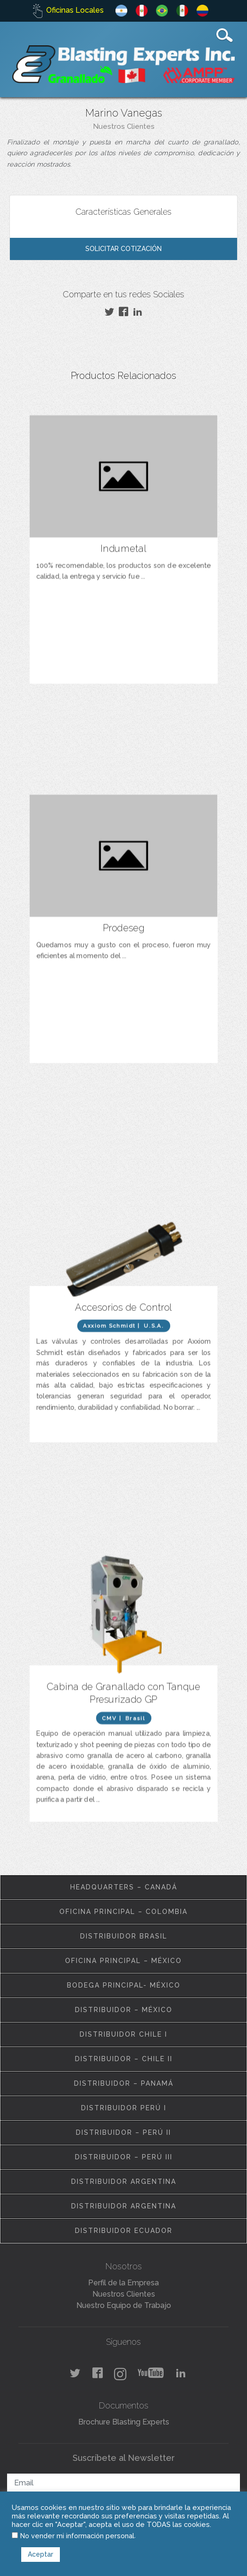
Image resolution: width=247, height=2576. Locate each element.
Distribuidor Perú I (123, 2108)
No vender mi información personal (77, 2536)
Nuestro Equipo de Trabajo (123, 2305)
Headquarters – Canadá (123, 1887)
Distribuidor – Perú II (123, 2132)
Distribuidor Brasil (123, 1936)
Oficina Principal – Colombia (123, 1911)
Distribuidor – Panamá (123, 2083)
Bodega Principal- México (124, 1985)
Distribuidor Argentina (123, 2181)
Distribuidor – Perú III (124, 2157)
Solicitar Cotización (123, 248)
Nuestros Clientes (124, 126)
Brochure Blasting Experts (123, 2421)
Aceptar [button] (40, 2554)
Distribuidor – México (124, 2010)
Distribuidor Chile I (123, 2034)
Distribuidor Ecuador (124, 2230)
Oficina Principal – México (123, 1960)
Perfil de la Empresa (123, 2282)
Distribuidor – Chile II (124, 2059)
